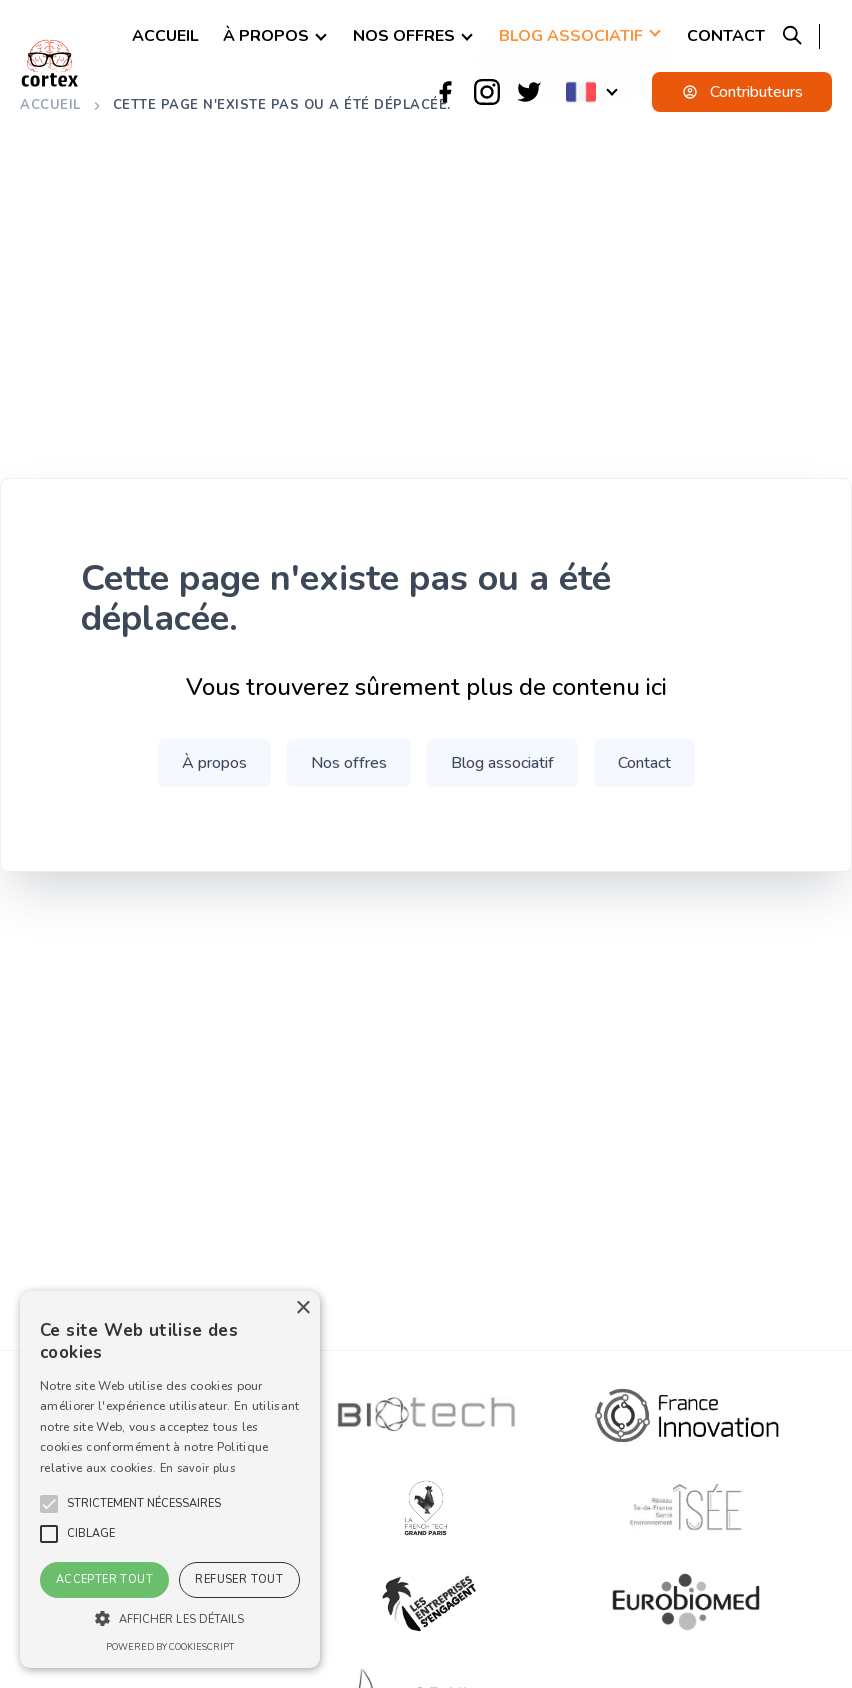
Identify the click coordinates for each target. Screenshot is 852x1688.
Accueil (165, 36)
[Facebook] (445, 92)
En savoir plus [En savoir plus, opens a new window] (197, 1468)
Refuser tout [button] (239, 1579)
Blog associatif (571, 36)
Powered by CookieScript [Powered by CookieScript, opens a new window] (170, 1647)
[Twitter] (529, 92)
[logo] (50, 63)
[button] (144, 1504)
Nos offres (404, 36)
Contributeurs (742, 92)
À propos (266, 36)
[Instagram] (487, 92)
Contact (726, 36)
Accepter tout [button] (104, 1579)
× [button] (302, 1308)
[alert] (170, 1479)
